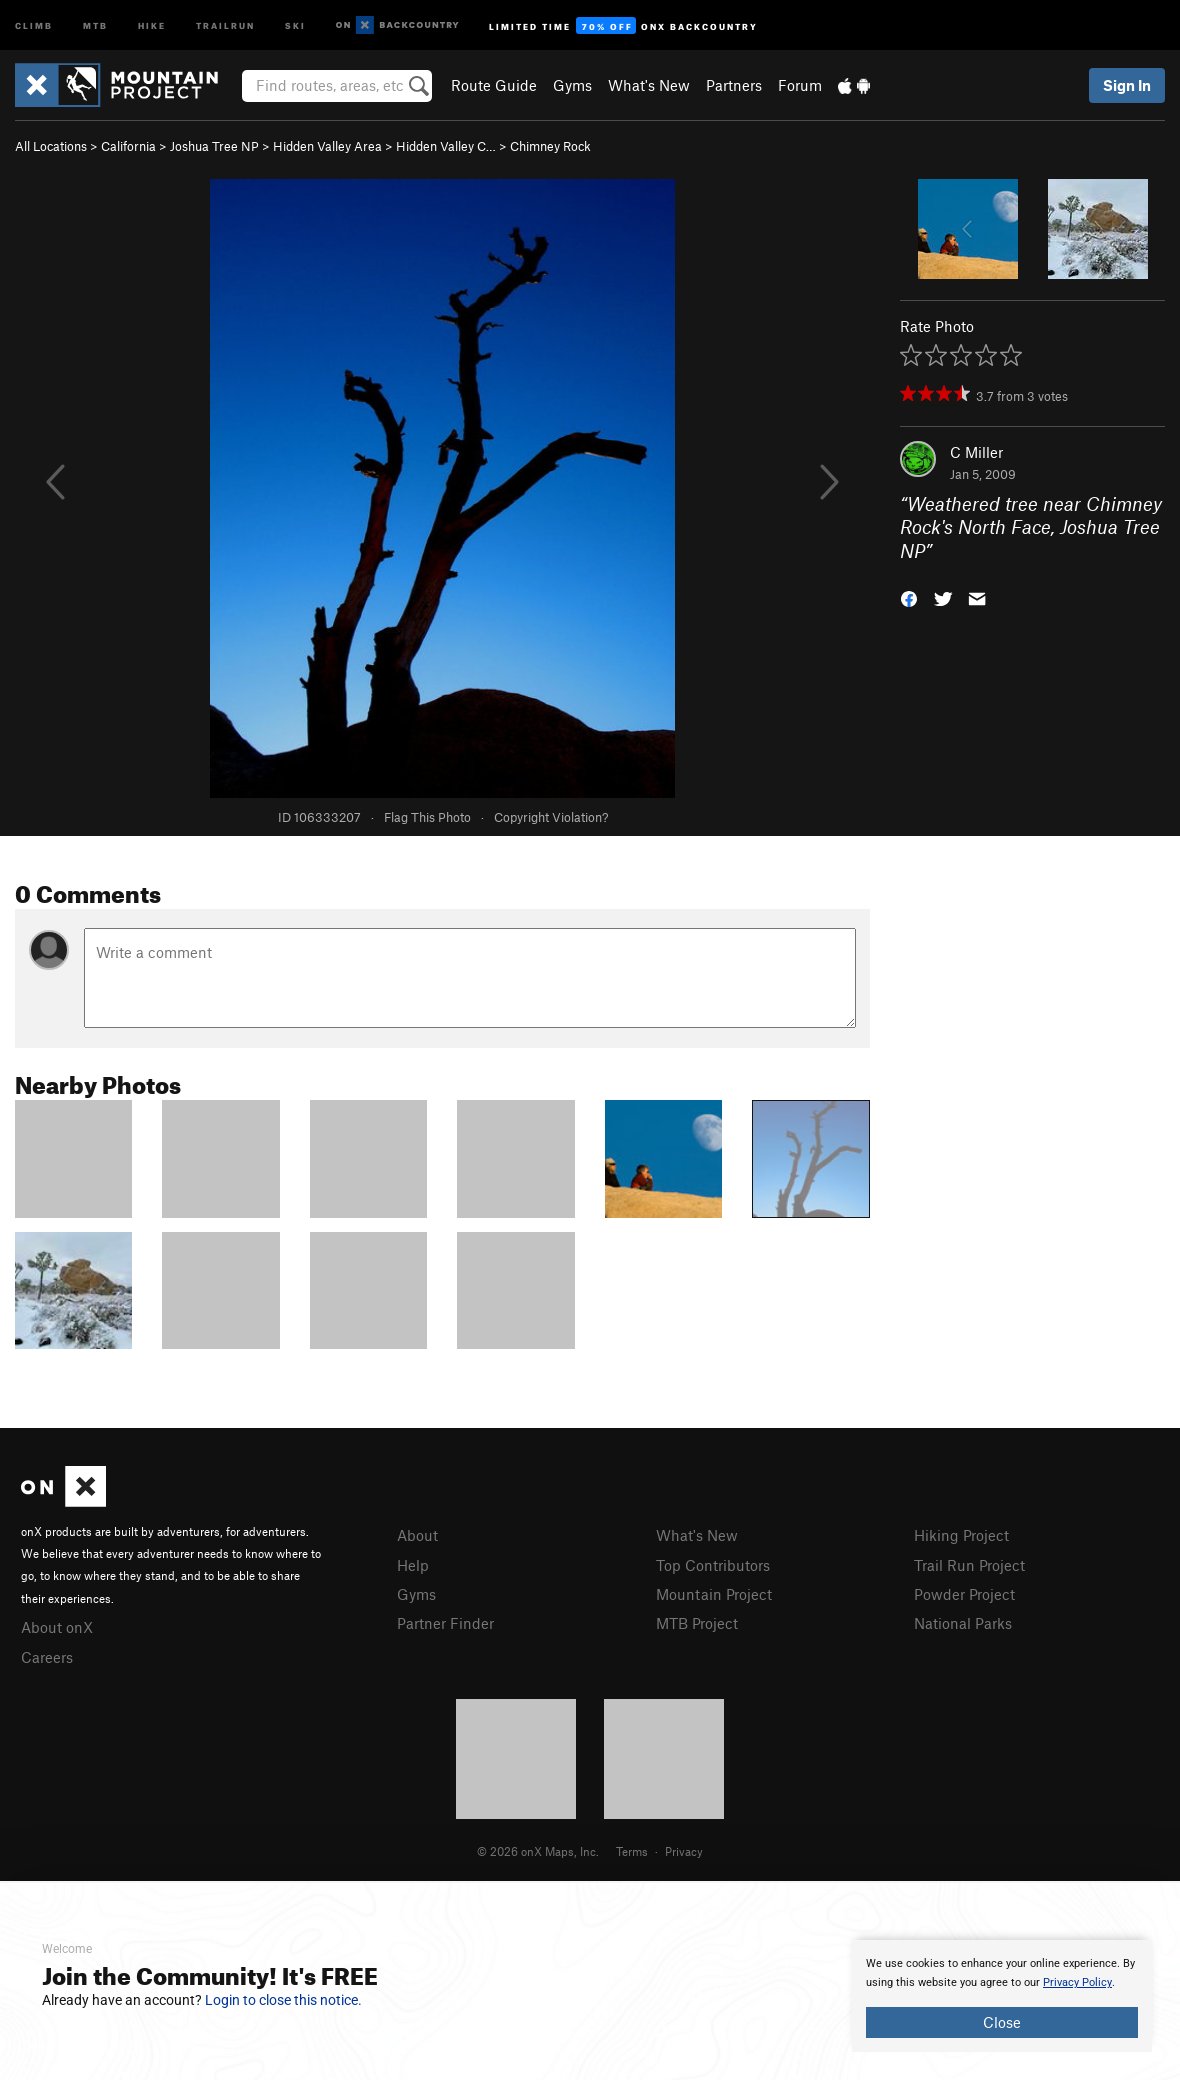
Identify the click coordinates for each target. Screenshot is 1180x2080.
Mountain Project (714, 1594)
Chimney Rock (550, 146)
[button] (909, 597)
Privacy (684, 1851)
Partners (734, 85)
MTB (95, 24)
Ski (295, 24)
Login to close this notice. (283, 2000)
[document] (1002, 1996)
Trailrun (225, 24)
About (417, 1535)
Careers (47, 1657)
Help (413, 1565)
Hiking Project (961, 1535)
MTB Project (697, 1623)
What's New (649, 85)
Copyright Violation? (551, 817)
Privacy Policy (1077, 1982)
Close (1002, 2022)
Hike (152, 24)
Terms (632, 1851)
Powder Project (964, 1594)
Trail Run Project (969, 1565)
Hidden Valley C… (446, 146)
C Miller (976, 452)
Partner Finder (445, 1623)
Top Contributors (713, 1565)
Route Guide (494, 85)
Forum (800, 85)
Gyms (572, 85)
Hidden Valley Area (327, 146)
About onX (57, 1627)
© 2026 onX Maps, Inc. (538, 1851)
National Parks (963, 1623)
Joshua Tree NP (214, 146)
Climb (34, 24)
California (128, 146)
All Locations (51, 146)
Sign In (1127, 85)
